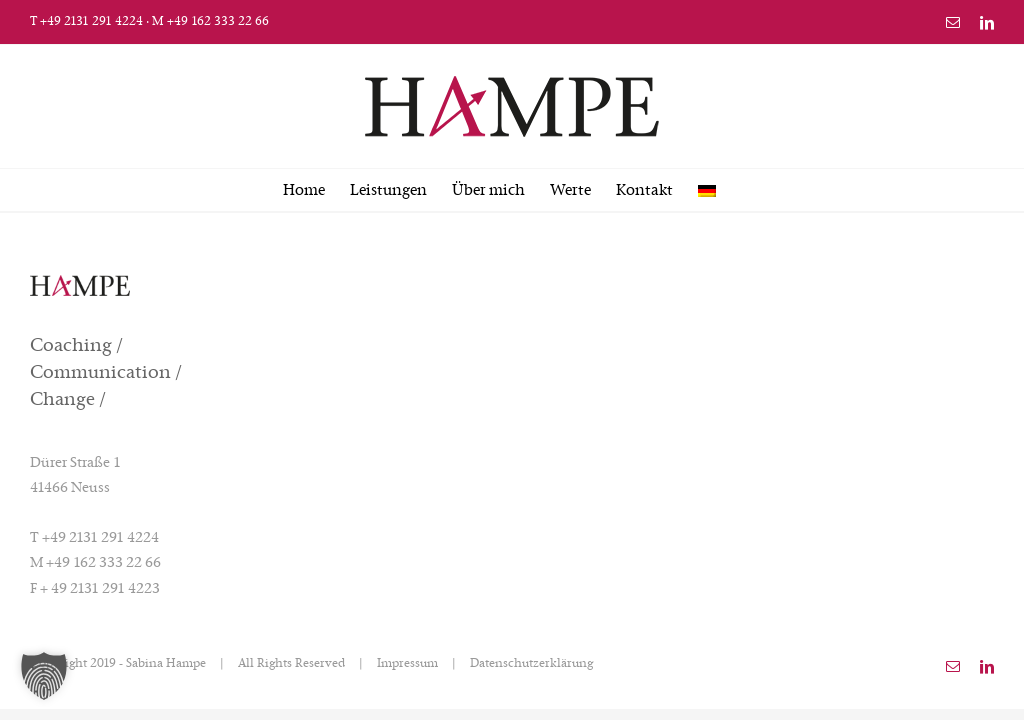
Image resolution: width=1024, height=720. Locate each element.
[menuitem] (707, 190)
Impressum (407, 664)
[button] (44, 676)
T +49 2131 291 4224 (86, 22)
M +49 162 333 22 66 (210, 22)
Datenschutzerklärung (531, 664)
